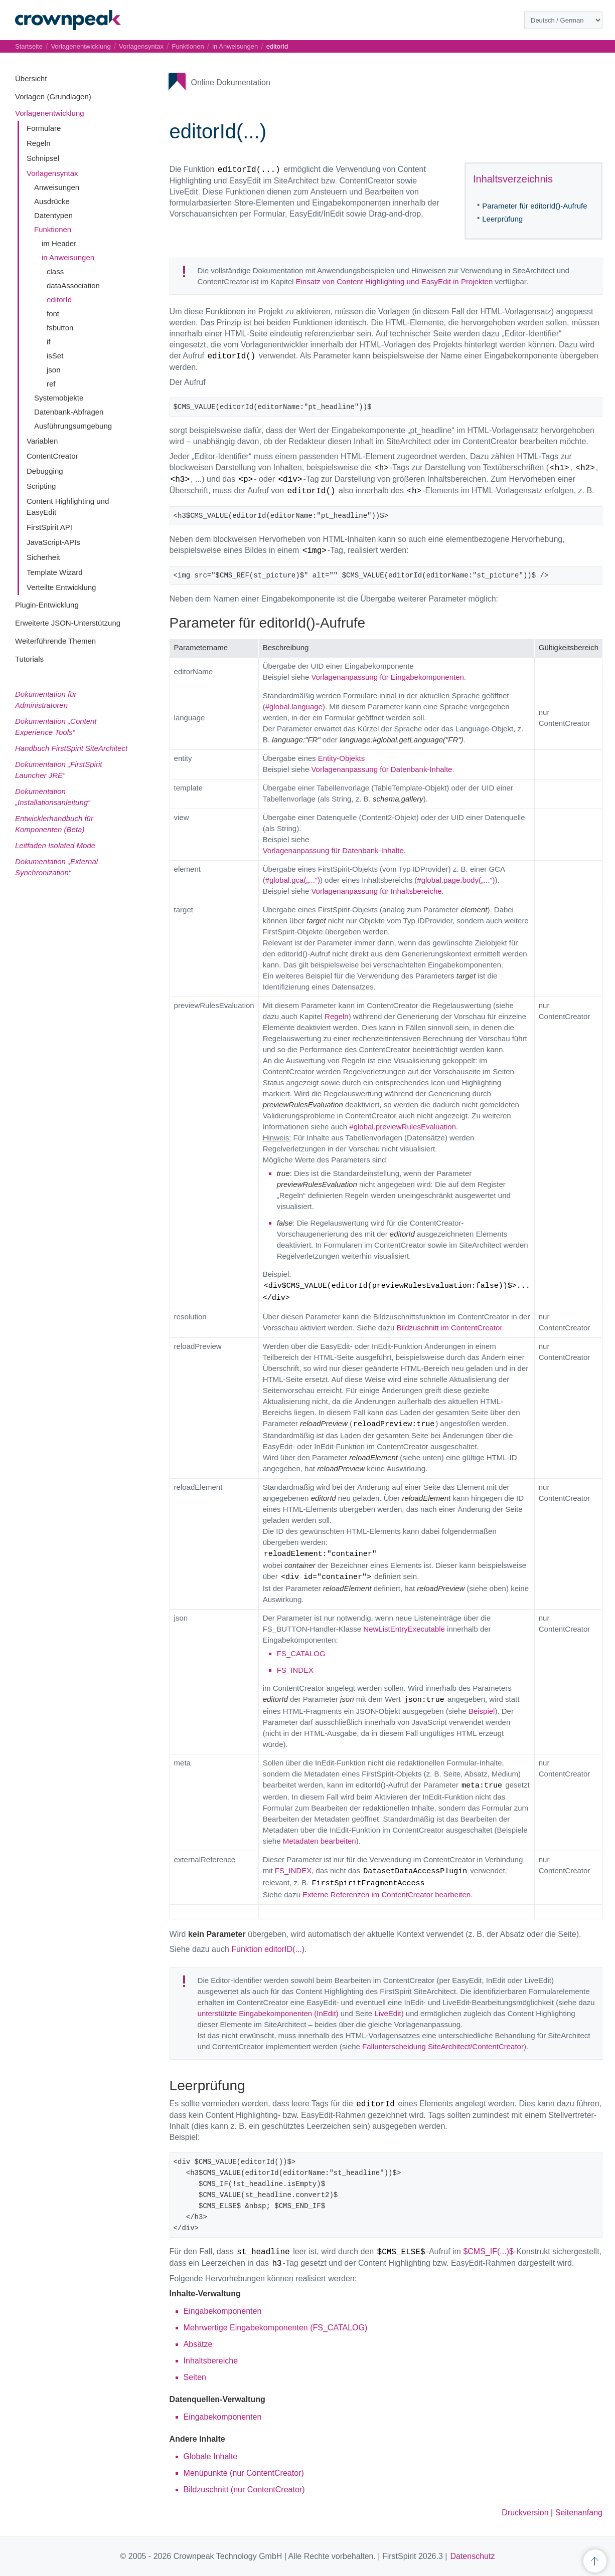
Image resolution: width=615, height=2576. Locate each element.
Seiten (195, 2377)
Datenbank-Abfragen (68, 412)
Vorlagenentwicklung (49, 113)
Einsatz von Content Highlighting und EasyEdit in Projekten (394, 281)
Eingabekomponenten (223, 2311)
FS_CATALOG (301, 1653)
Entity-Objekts (341, 758)
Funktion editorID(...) (267, 1949)
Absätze (198, 2344)
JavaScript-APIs (53, 542)
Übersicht (31, 78)
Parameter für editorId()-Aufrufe (534, 206)
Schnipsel (43, 158)
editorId (59, 299)
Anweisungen (56, 187)
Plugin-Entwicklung (47, 605)
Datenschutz (472, 2556)
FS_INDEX (295, 1670)
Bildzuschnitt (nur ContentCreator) (244, 2489)
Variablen (42, 441)
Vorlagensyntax (52, 173)
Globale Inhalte (211, 2456)
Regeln (39, 143)
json (54, 369)
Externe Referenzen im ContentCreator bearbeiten (386, 1894)
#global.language (294, 706)
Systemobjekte (58, 397)
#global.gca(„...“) (292, 880)
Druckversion (525, 2512)
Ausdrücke (52, 201)
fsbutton (60, 327)
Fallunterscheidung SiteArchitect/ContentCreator (443, 2046)
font (53, 313)
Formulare (44, 128)
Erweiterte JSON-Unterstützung (67, 623)
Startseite (29, 46)
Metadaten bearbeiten (319, 1841)
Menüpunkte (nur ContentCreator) (244, 2473)
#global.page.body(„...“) (456, 880)
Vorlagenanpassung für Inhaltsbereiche (376, 891)
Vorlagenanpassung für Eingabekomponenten (387, 677)
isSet (55, 355)
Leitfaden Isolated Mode (55, 845)
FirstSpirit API (49, 527)
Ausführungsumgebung (73, 426)
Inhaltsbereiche (211, 2360)
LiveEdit (387, 2013)
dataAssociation (73, 285)
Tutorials (29, 659)
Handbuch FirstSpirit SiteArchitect (71, 748)
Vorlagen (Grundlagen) (53, 96)
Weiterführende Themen (55, 641)
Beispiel (482, 1711)
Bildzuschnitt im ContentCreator (449, 1327)
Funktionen (52, 229)
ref (51, 383)
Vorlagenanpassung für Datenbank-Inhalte (381, 769)
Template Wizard (55, 572)
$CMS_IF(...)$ (488, 2251)
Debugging (45, 471)
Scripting (41, 486)
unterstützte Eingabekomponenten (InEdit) (268, 2013)
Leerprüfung (502, 219)
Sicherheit (43, 557)
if (49, 341)
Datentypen (53, 215)
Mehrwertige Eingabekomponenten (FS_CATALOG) (276, 2327)
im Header (59, 243)
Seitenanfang (578, 2512)
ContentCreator (52, 456)
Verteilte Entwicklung (61, 587)
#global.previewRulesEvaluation (402, 1126)
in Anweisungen (68, 257)
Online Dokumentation (230, 82)
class (55, 271)
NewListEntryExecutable (404, 1629)
